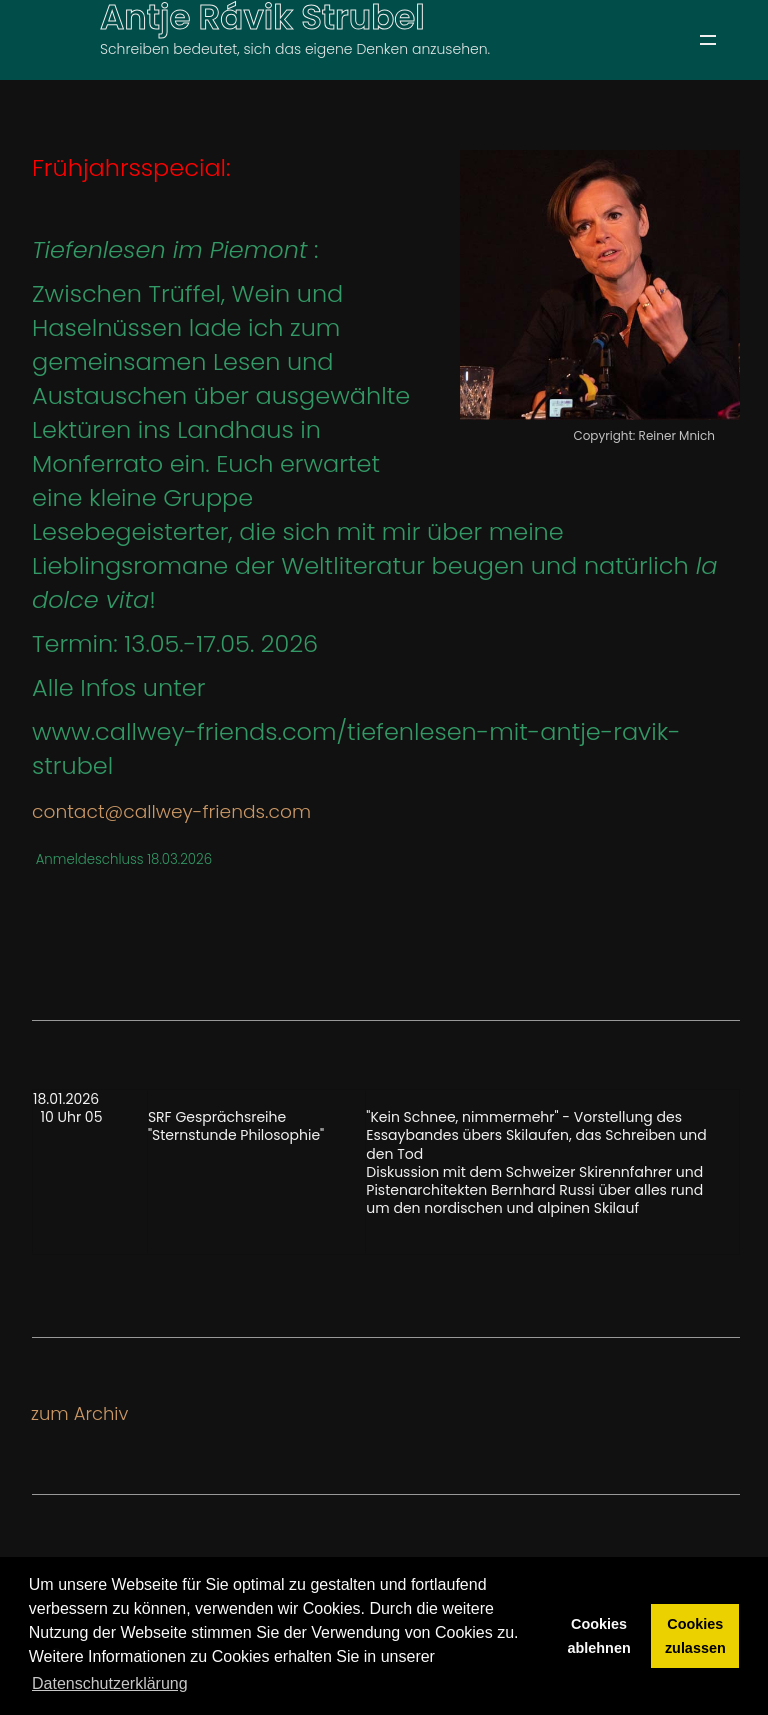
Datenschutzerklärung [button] (110, 1683)
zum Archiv (79, 1413)
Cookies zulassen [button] (695, 1636)
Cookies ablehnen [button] (599, 1636)
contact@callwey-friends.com (171, 811)
